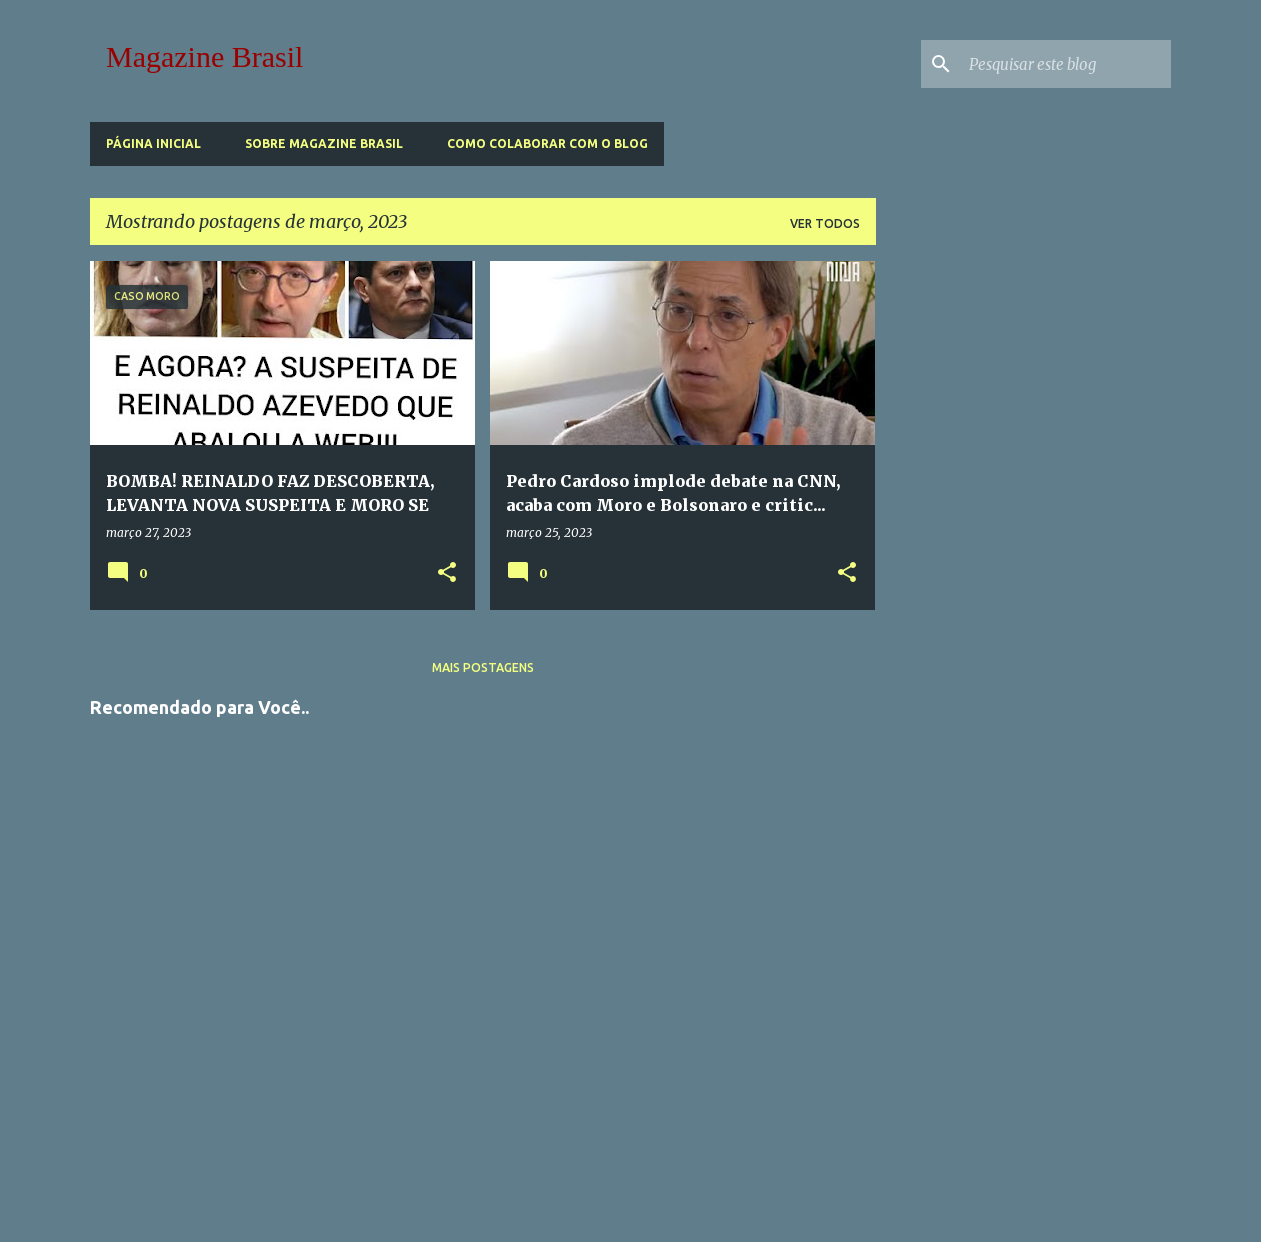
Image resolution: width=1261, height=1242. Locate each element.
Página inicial (153, 143)
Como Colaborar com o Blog (547, 143)
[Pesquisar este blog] (1066, 64)
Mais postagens (483, 667)
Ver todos (825, 223)
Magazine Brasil (204, 56)
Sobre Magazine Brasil (324, 143)
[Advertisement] (483, 974)
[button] (447, 573)
